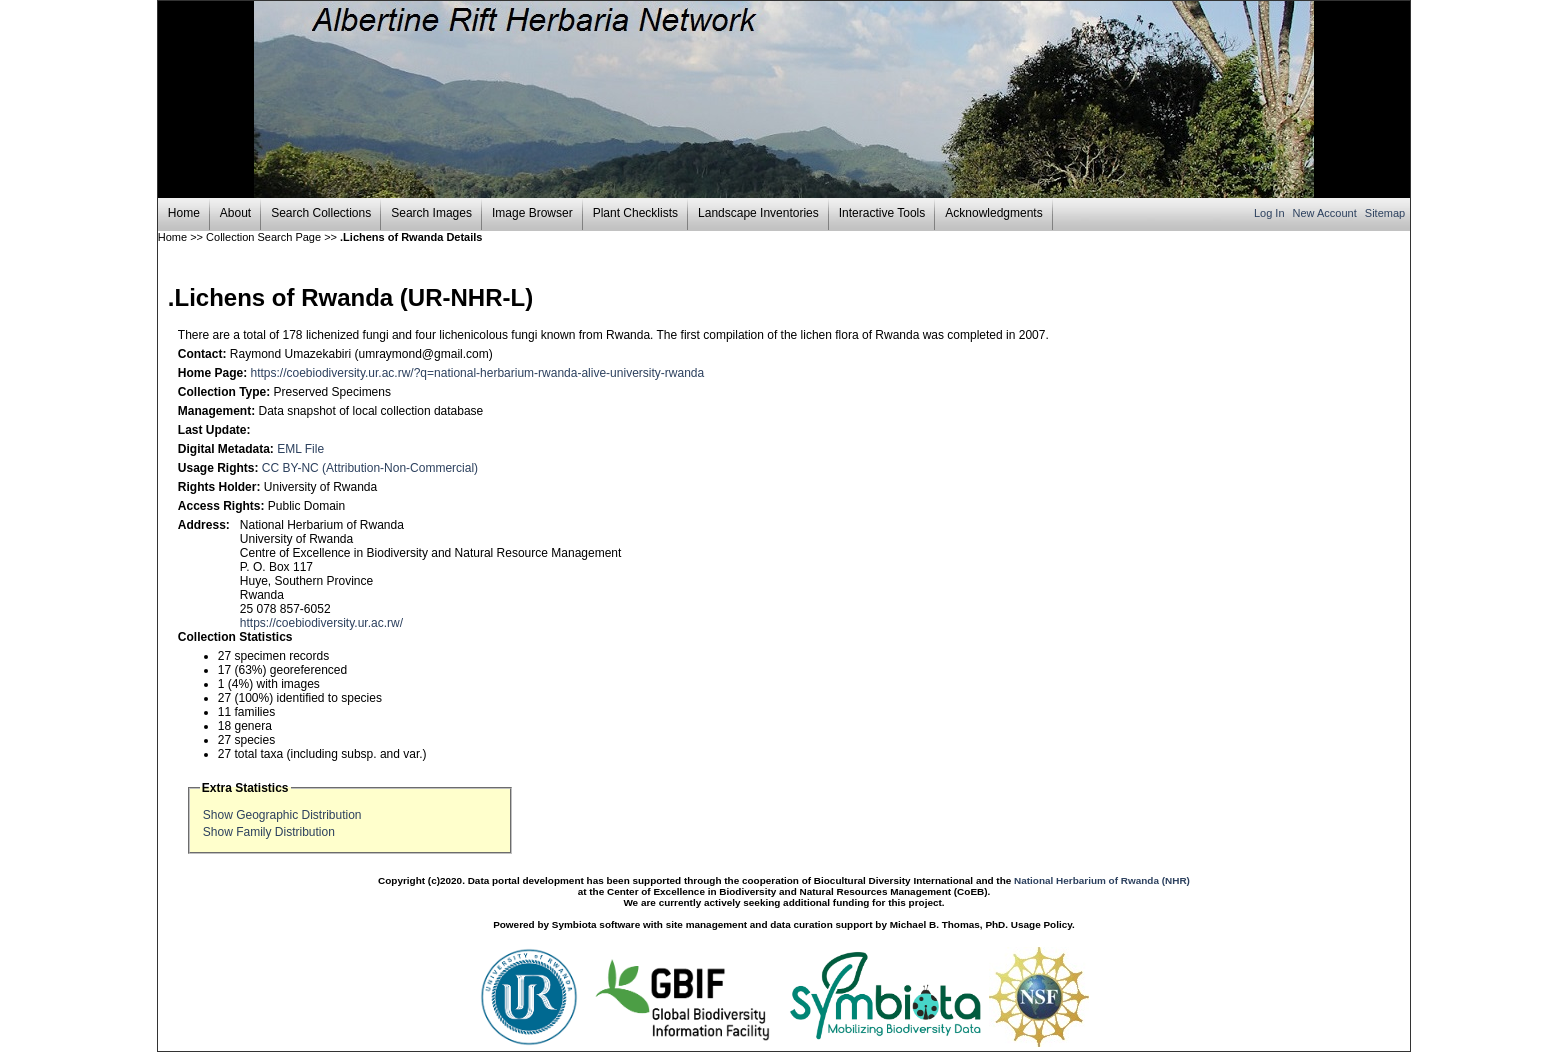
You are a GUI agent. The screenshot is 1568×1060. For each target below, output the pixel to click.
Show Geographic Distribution (282, 815)
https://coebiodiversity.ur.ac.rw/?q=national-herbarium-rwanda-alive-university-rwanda (478, 373)
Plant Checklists (635, 213)
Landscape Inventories (758, 213)
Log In (1271, 213)
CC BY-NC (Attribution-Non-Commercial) (370, 468)
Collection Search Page (263, 237)
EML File (300, 449)
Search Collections (321, 213)
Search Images (431, 213)
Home (184, 213)
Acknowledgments (993, 213)
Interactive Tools (882, 213)
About (235, 213)
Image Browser (532, 213)
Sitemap (1385, 213)
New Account (1326, 213)
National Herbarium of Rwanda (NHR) (1102, 880)
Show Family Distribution (269, 832)
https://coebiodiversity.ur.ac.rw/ (321, 623)
